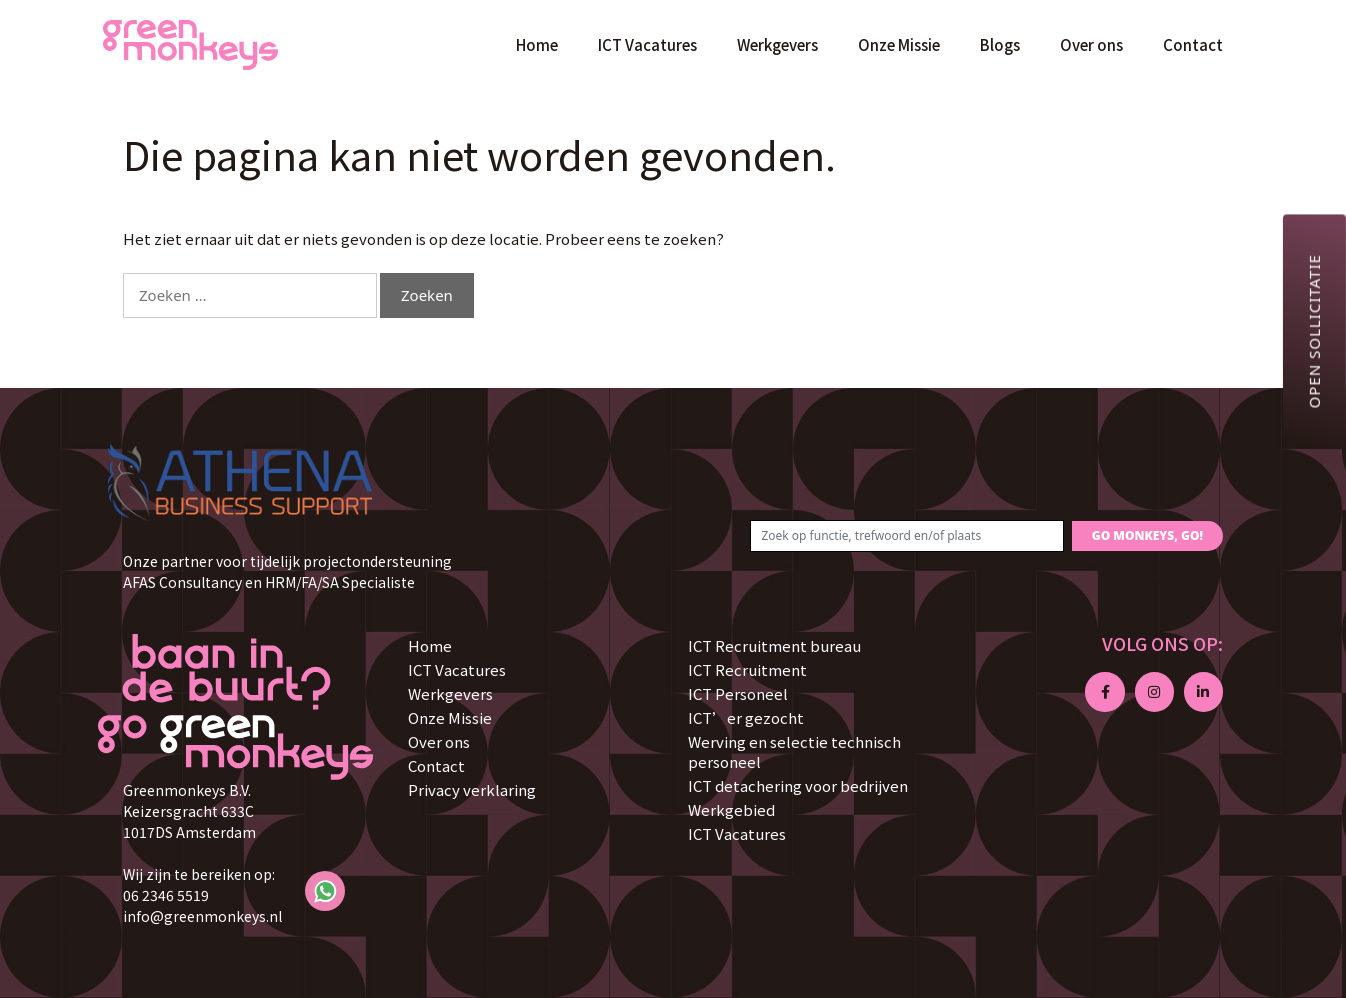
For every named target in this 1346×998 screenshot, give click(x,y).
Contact (1193, 44)
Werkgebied (731, 809)
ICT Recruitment (747, 669)
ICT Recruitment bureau (774, 645)
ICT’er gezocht (746, 717)
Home (537, 44)
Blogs (1000, 44)
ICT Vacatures (647, 44)
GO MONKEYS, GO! (1147, 535)
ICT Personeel (738, 693)
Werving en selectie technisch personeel (794, 751)
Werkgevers (777, 44)
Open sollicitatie (1314, 331)
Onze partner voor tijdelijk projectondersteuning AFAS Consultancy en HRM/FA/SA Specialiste (287, 571)
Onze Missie (899, 44)
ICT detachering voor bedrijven (798, 785)
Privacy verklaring (472, 789)
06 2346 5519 (166, 895)
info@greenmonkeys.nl (202, 916)
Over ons (1091, 44)
